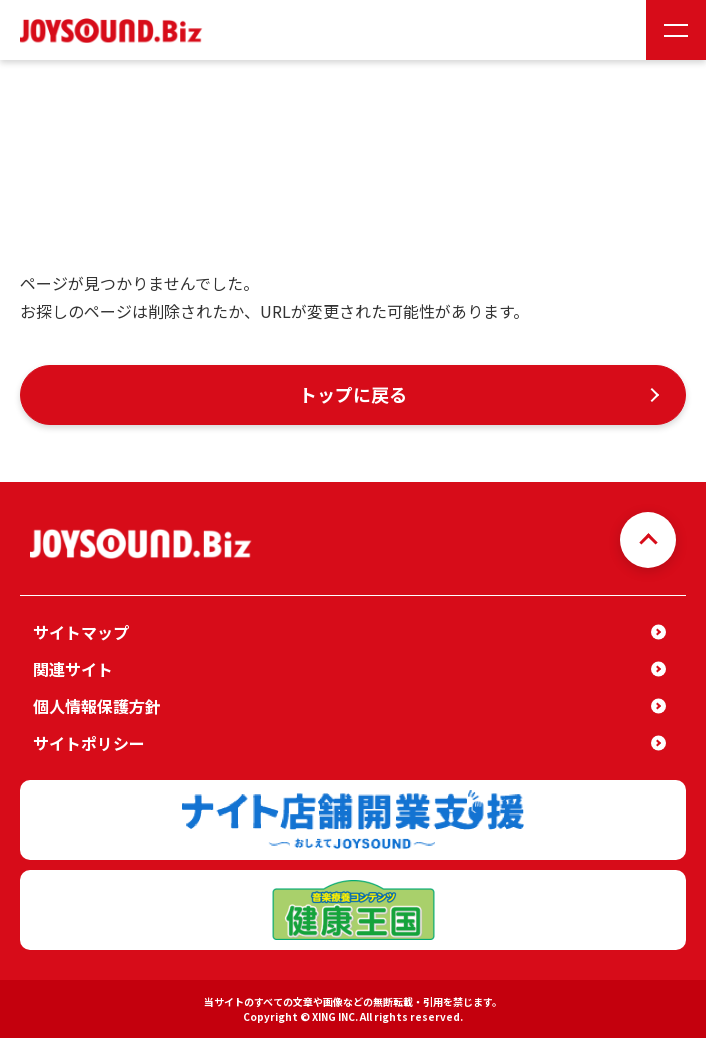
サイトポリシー (89, 743)
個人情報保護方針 (97, 706)
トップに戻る (353, 394)
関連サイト (73, 669)
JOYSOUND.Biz (115, 30)
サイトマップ (81, 632)
